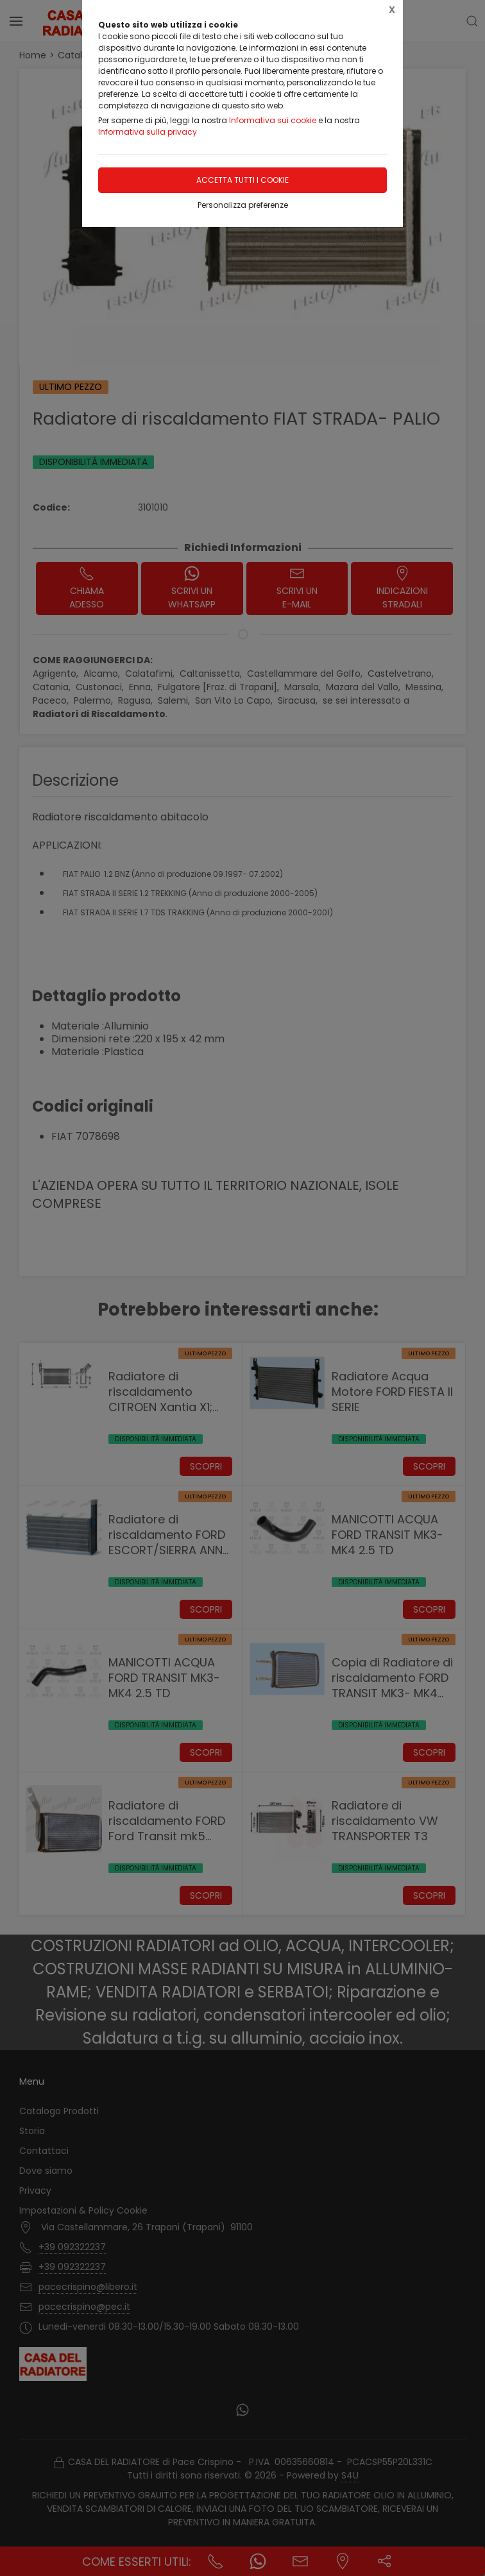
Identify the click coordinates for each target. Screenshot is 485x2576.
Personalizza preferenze (243, 204)
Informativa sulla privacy (147, 131)
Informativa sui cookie (272, 120)
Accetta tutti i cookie (242, 179)
